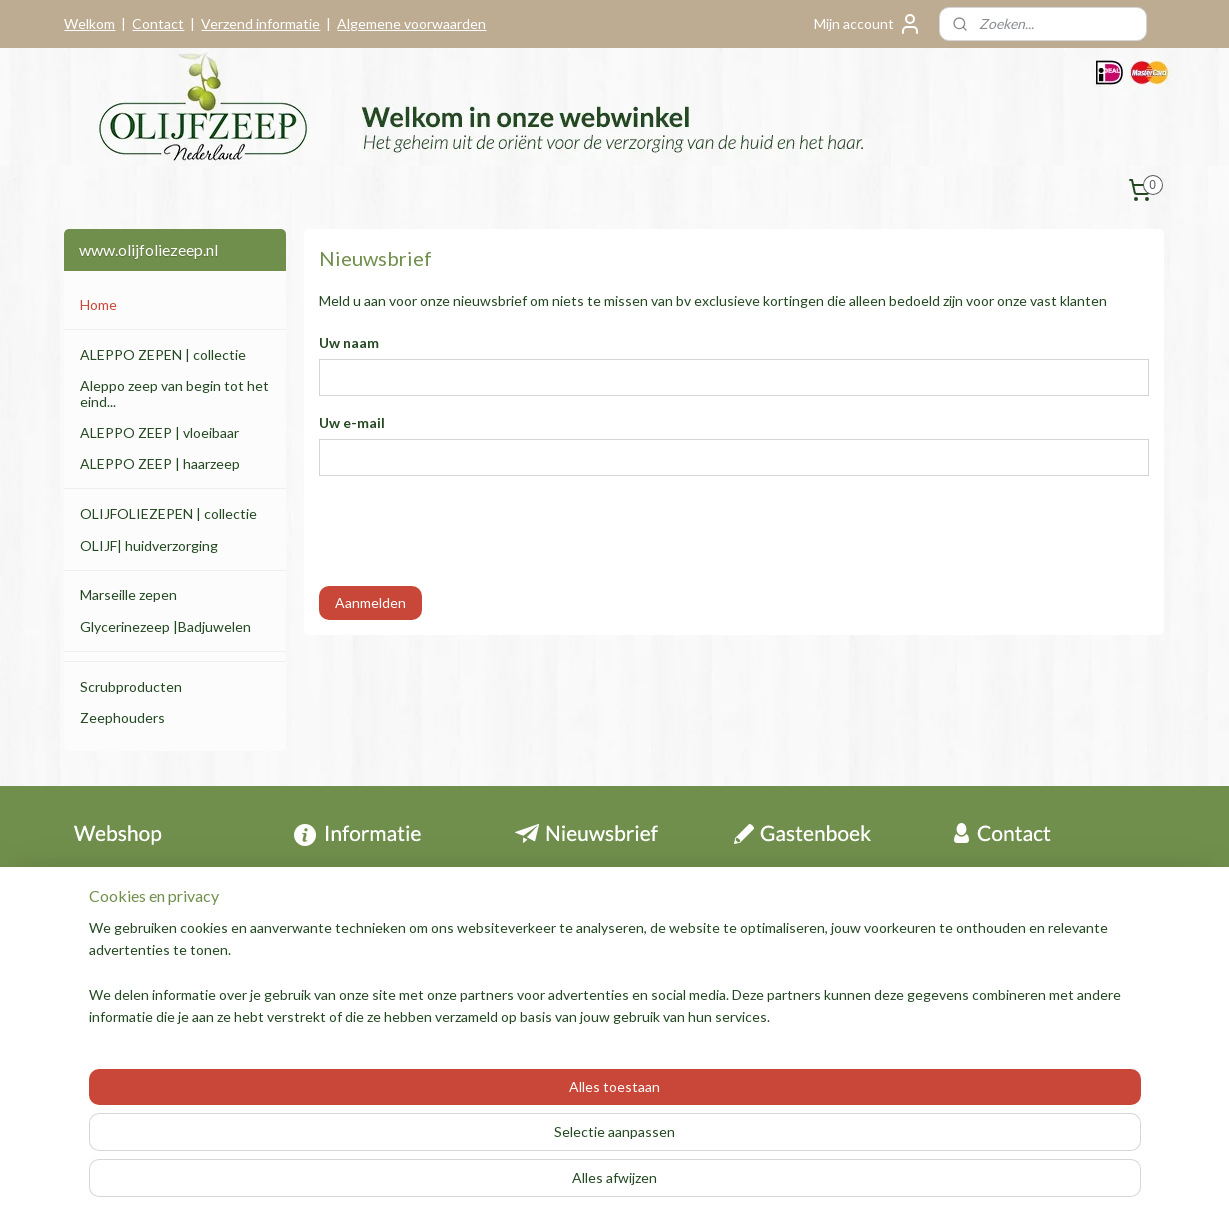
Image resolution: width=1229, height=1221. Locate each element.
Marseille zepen (128, 594)
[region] (483, 1142)
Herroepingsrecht (129, 901)
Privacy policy (115, 990)
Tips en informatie (362, 923)
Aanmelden (370, 602)
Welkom (89, 23)
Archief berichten (788, 878)
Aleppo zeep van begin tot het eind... (174, 393)
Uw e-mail (352, 422)
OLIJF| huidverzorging (149, 545)
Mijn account (868, 24)
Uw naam (349, 342)
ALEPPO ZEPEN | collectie (163, 354)
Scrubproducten (131, 686)
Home (98, 304)
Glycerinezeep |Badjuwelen (165, 626)
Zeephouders (122, 717)
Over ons (762, 945)
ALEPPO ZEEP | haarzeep (160, 463)
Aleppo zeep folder (355, 990)
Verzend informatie (260, 23)
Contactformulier (1017, 990)
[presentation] (471, 531)
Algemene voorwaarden (411, 23)
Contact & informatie (154, 878)
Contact (158, 23)
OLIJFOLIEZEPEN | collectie (168, 513)
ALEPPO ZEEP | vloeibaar (159, 432)
